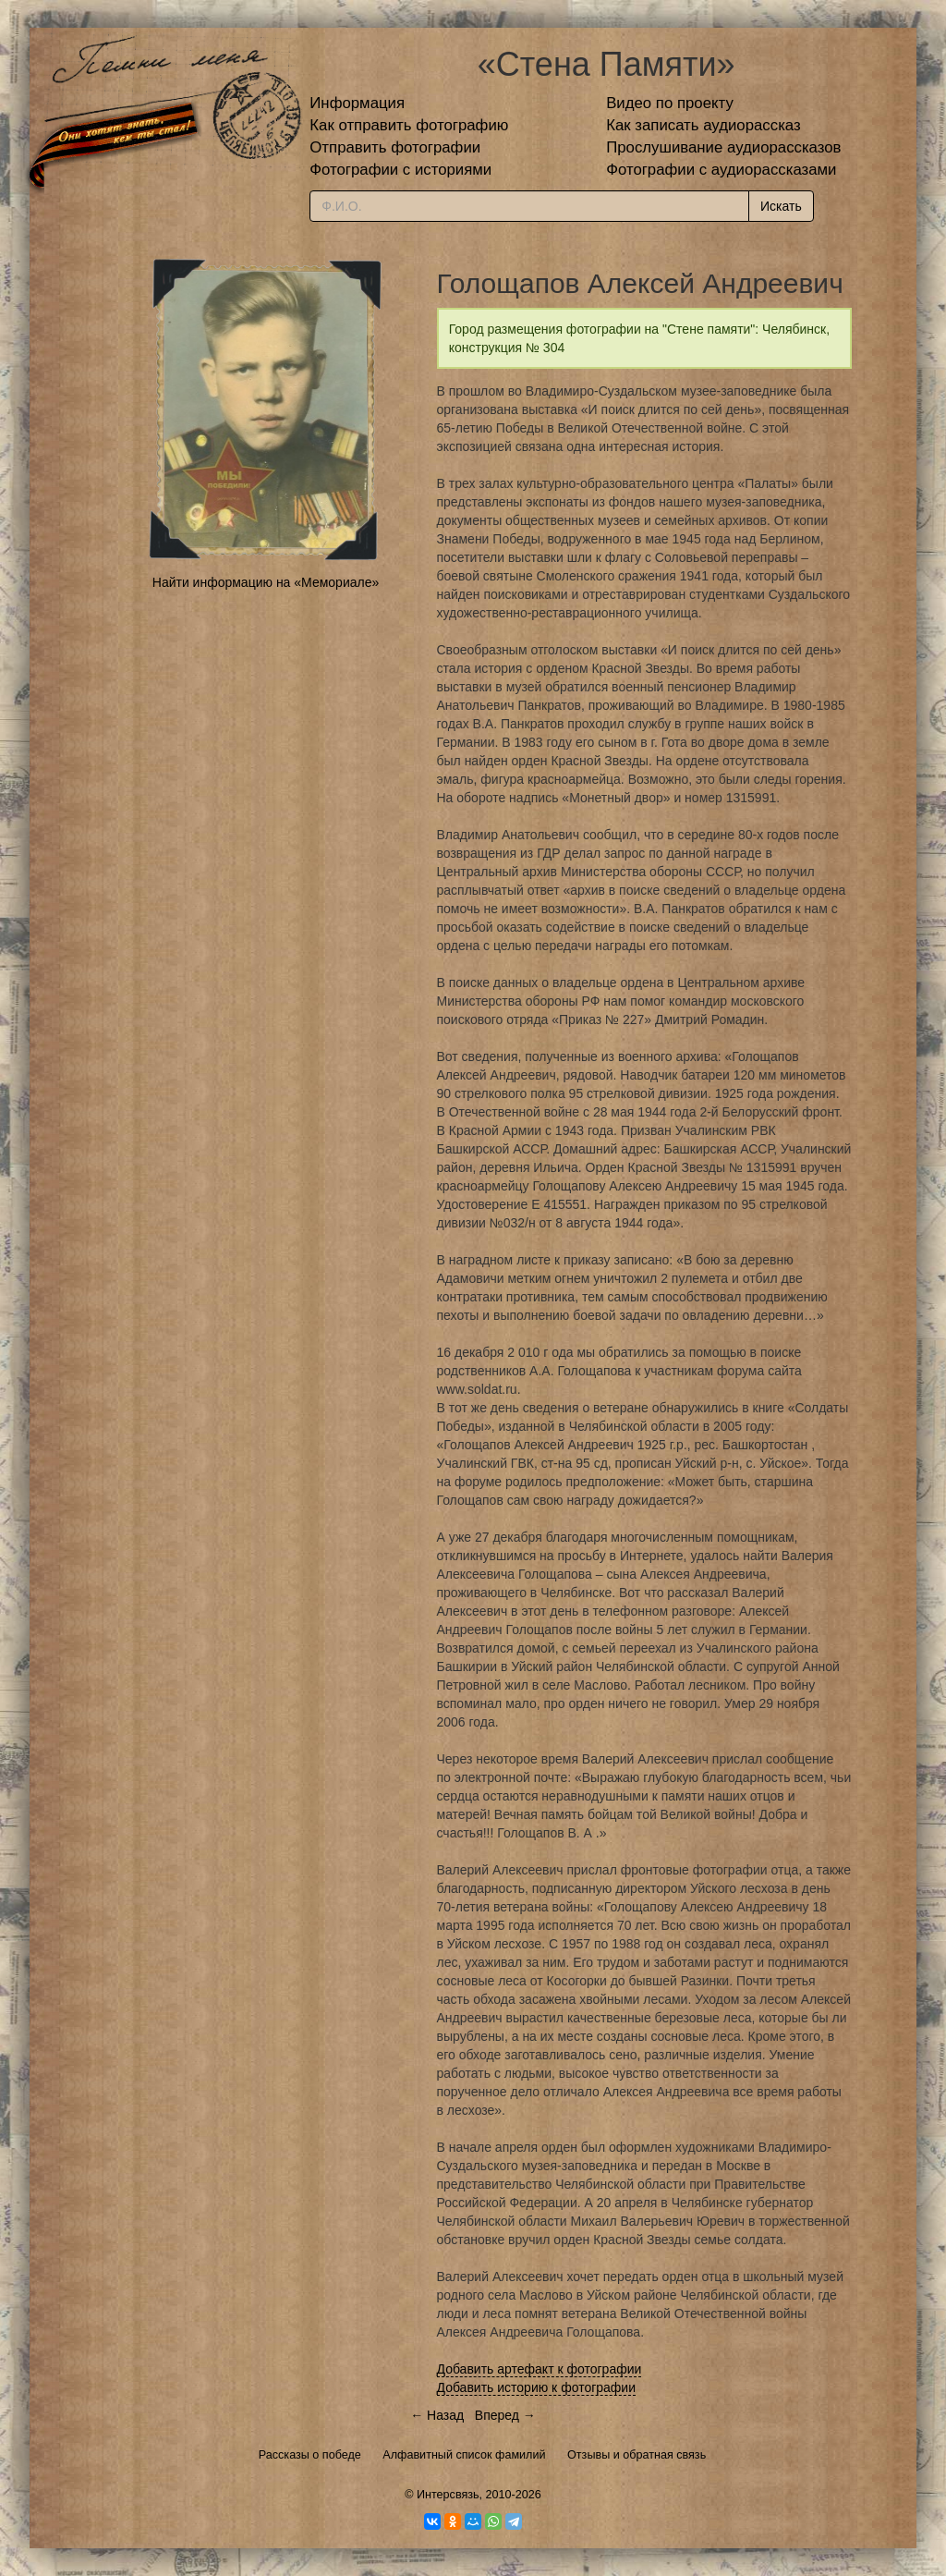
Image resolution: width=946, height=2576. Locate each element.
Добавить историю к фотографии (537, 2387)
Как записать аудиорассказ (703, 125)
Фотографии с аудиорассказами (721, 169)
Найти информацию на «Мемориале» (265, 582)
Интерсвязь (448, 2494)
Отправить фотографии (394, 147)
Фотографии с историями (400, 169)
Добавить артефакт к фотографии (539, 2369)
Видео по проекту (670, 103)
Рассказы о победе (310, 2454)
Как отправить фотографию (408, 125)
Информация (357, 103)
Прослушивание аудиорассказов (723, 147)
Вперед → (505, 2415)
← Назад (437, 2415)
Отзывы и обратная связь (636, 2454)
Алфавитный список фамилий (463, 2454)
